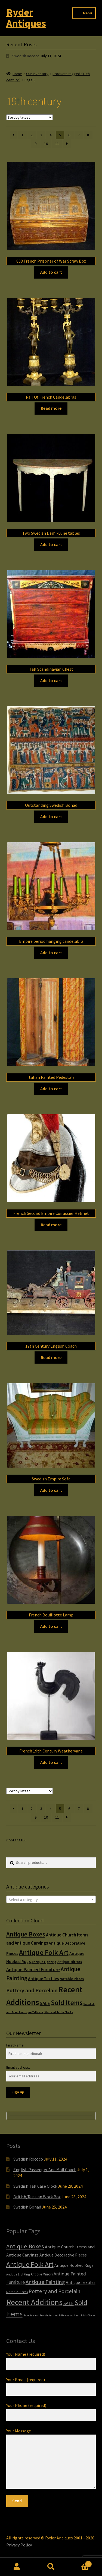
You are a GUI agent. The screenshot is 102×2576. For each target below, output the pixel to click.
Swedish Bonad (27, 2207)
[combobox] (51, 1899)
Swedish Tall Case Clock (35, 2186)
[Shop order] (29, 117)
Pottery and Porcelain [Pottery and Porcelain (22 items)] (32, 1990)
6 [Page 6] (69, 135)
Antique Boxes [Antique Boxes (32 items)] (25, 1934)
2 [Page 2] (32, 135)
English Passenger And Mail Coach (44, 2169)
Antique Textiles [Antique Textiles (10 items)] (43, 1978)
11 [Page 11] (57, 143)
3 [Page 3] (41, 135)
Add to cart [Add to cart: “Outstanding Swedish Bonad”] (51, 816)
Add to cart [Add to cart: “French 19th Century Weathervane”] (51, 1762)
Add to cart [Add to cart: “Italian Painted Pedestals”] (51, 1088)
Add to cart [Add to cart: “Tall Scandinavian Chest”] (51, 680)
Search (51, 2567)
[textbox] (51, 1899)
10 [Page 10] (46, 143)
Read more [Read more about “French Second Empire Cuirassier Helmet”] (51, 1224)
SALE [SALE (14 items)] (45, 2003)
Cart (80, 2563)
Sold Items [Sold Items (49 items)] (67, 2002)
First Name (15, 2045)
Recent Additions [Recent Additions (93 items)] (34, 2302)
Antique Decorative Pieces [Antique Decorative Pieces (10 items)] (63, 2255)
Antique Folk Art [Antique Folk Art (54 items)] (44, 1952)
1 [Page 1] (22, 135)
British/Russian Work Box (37, 2196)
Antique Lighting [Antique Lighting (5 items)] (44, 1962)
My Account (17, 2567)
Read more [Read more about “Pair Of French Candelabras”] (51, 408)
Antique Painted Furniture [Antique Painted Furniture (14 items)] (33, 1970)
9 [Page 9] (35, 143)
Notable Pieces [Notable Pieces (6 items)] (72, 1979)
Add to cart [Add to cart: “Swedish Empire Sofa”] (51, 1490)
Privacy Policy (19, 2545)
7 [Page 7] (79, 135)
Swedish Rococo (25, 55)
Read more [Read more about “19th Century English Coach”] (51, 1357)
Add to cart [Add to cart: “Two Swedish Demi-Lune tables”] (51, 544)
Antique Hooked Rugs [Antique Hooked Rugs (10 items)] (74, 2265)
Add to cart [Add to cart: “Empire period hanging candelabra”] (51, 952)
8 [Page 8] (88, 135)
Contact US (16, 1840)
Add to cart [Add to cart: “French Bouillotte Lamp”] (51, 1626)
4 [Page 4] (50, 135)
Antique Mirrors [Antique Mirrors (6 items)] (69, 1962)
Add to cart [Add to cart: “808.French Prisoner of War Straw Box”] (51, 272)
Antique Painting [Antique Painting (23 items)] (45, 2282)
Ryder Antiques (26, 18)
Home (17, 73)
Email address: (18, 2067)
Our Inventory (37, 73)
